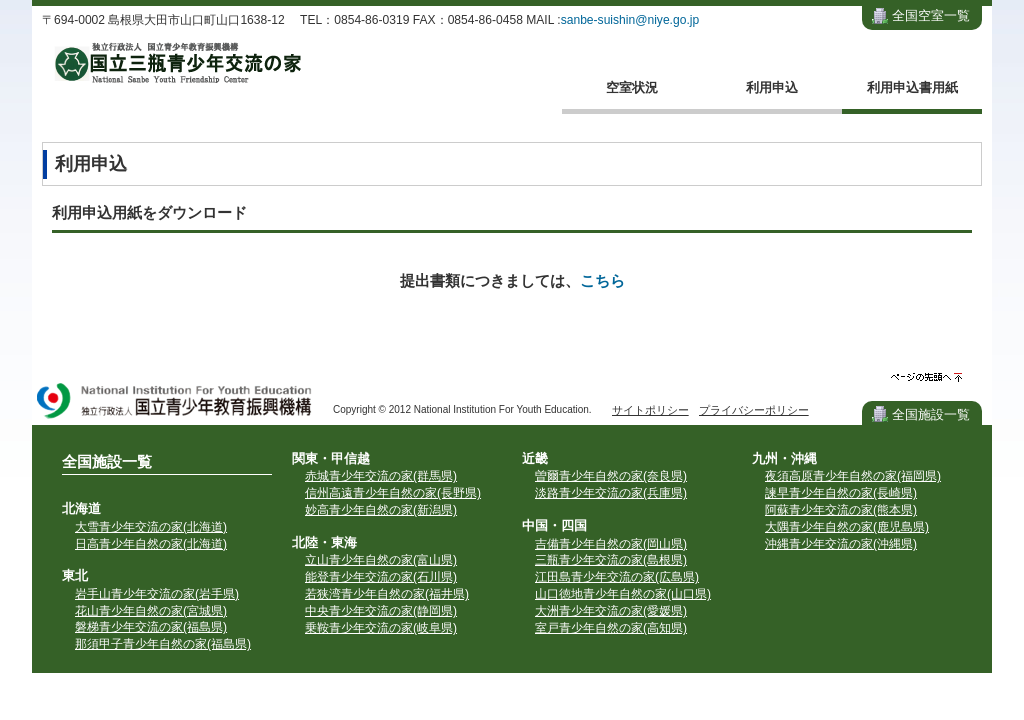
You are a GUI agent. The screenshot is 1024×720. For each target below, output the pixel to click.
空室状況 (632, 87)
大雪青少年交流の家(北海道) (151, 527)
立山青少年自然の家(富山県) (381, 560)
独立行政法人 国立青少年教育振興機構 (175, 402)
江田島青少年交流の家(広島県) (617, 577)
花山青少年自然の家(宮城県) (151, 611)
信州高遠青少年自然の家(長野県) (393, 493)
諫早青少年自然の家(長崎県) (841, 493)
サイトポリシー (650, 410)
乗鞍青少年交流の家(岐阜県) (381, 628)
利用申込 (772, 87)
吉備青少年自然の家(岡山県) (611, 544)
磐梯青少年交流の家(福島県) (151, 627)
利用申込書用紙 (912, 87)
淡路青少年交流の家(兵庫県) (611, 493)
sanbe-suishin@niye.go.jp (630, 20)
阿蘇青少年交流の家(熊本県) (841, 510)
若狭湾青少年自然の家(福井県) (387, 594)
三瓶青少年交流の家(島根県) (611, 560)
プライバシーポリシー (754, 410)
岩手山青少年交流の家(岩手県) (157, 594)
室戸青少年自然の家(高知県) (611, 628)
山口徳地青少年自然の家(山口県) (623, 594)
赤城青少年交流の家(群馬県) (381, 476)
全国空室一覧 (931, 15)
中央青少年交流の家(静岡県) (381, 611)
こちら (602, 280)
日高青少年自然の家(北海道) (151, 544)
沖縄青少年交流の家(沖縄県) (841, 544)
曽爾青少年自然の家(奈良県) (611, 476)
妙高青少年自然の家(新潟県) (381, 510)
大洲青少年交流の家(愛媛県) (611, 611)
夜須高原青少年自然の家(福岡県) (853, 476)
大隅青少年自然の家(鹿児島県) (847, 527)
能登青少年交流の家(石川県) (381, 577)
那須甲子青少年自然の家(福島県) (163, 644)
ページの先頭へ (926, 377)
